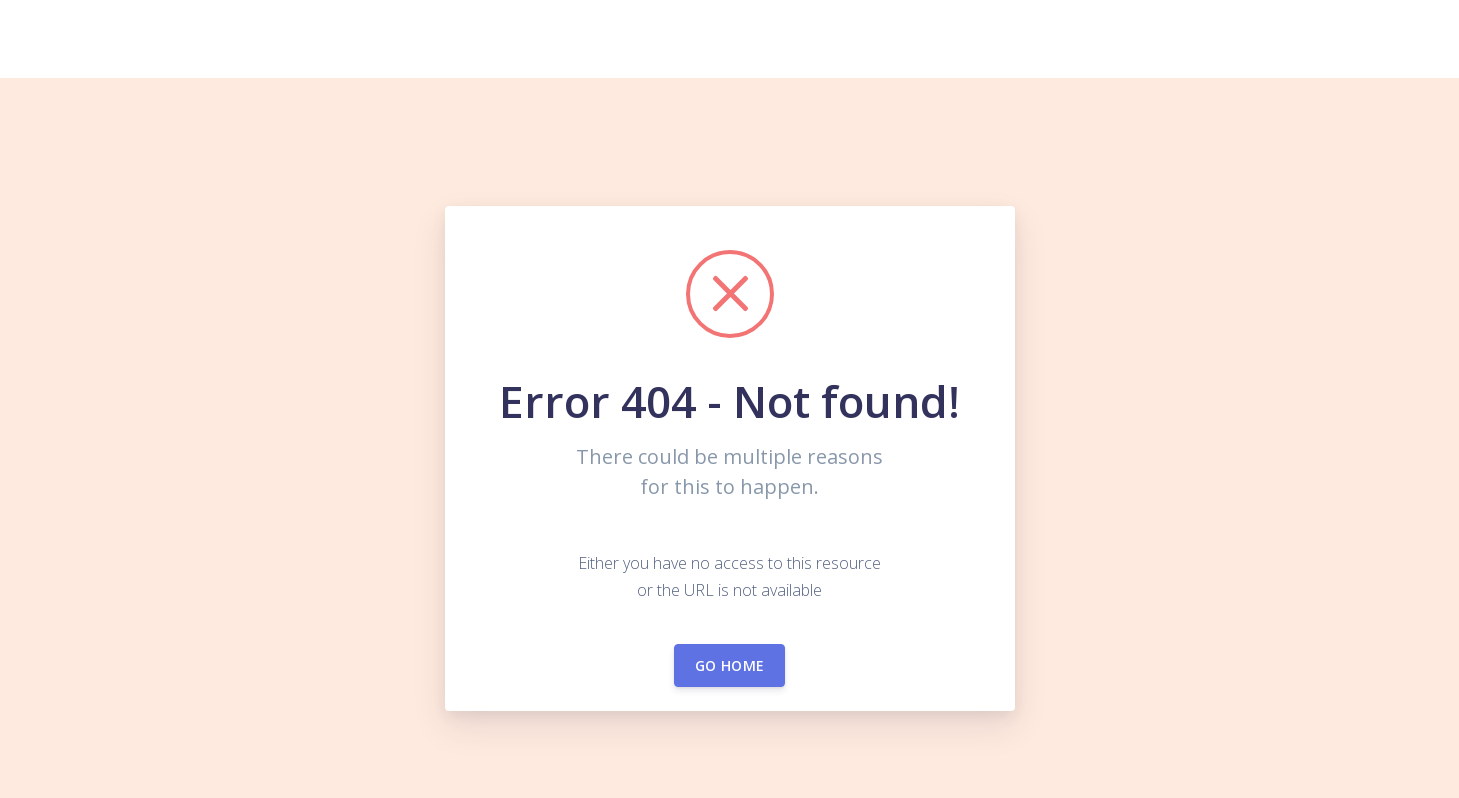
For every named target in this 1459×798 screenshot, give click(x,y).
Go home (729, 665)
